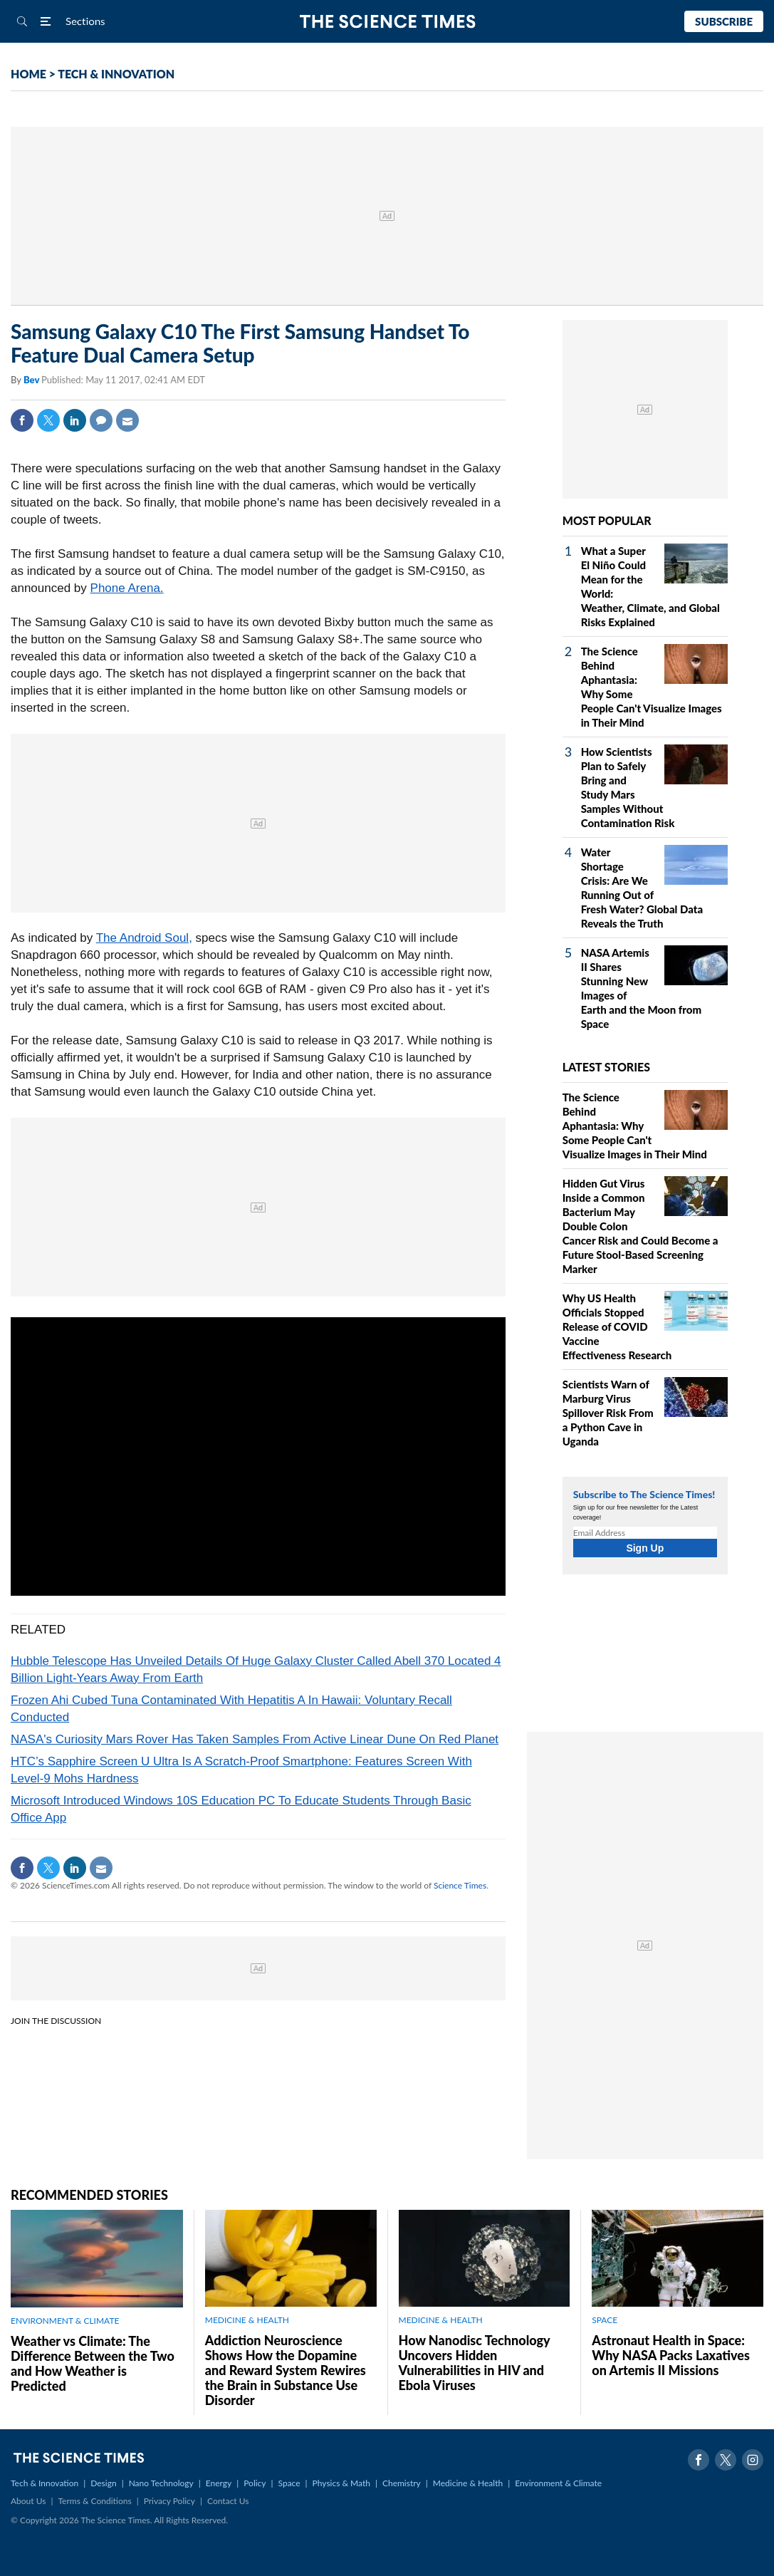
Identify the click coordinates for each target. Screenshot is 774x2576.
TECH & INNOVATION (116, 73)
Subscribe (724, 21)
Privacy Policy (169, 2501)
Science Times (460, 1885)
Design (103, 2483)
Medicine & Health (468, 2483)
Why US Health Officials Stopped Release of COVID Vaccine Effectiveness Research (617, 1326)
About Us (28, 2501)
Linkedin (74, 420)
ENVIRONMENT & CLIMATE (65, 2320)
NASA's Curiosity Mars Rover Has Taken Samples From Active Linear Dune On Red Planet (254, 1739)
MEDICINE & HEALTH (247, 2320)
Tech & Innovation (44, 2483)
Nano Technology (161, 2483)
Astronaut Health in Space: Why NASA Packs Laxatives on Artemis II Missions (671, 2355)
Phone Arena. (127, 588)
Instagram (752, 2460)
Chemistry (401, 2483)
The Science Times (387, 21)
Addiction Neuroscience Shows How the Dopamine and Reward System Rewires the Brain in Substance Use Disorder (285, 2370)
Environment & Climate (558, 2483)
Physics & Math (341, 2483)
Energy (218, 2483)
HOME (28, 73)
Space (289, 2483)
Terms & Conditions (94, 2501)
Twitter (48, 420)
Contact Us (228, 2501)
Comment (101, 420)
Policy (255, 2483)
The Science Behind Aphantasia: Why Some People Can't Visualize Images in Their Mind (635, 1125)
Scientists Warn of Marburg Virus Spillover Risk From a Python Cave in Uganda (608, 1413)
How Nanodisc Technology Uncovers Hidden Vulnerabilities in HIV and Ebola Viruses (474, 2362)
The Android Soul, (144, 938)
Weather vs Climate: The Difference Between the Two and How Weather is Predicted (92, 2363)
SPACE (604, 2320)
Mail (127, 420)
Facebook (22, 420)
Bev (32, 379)
